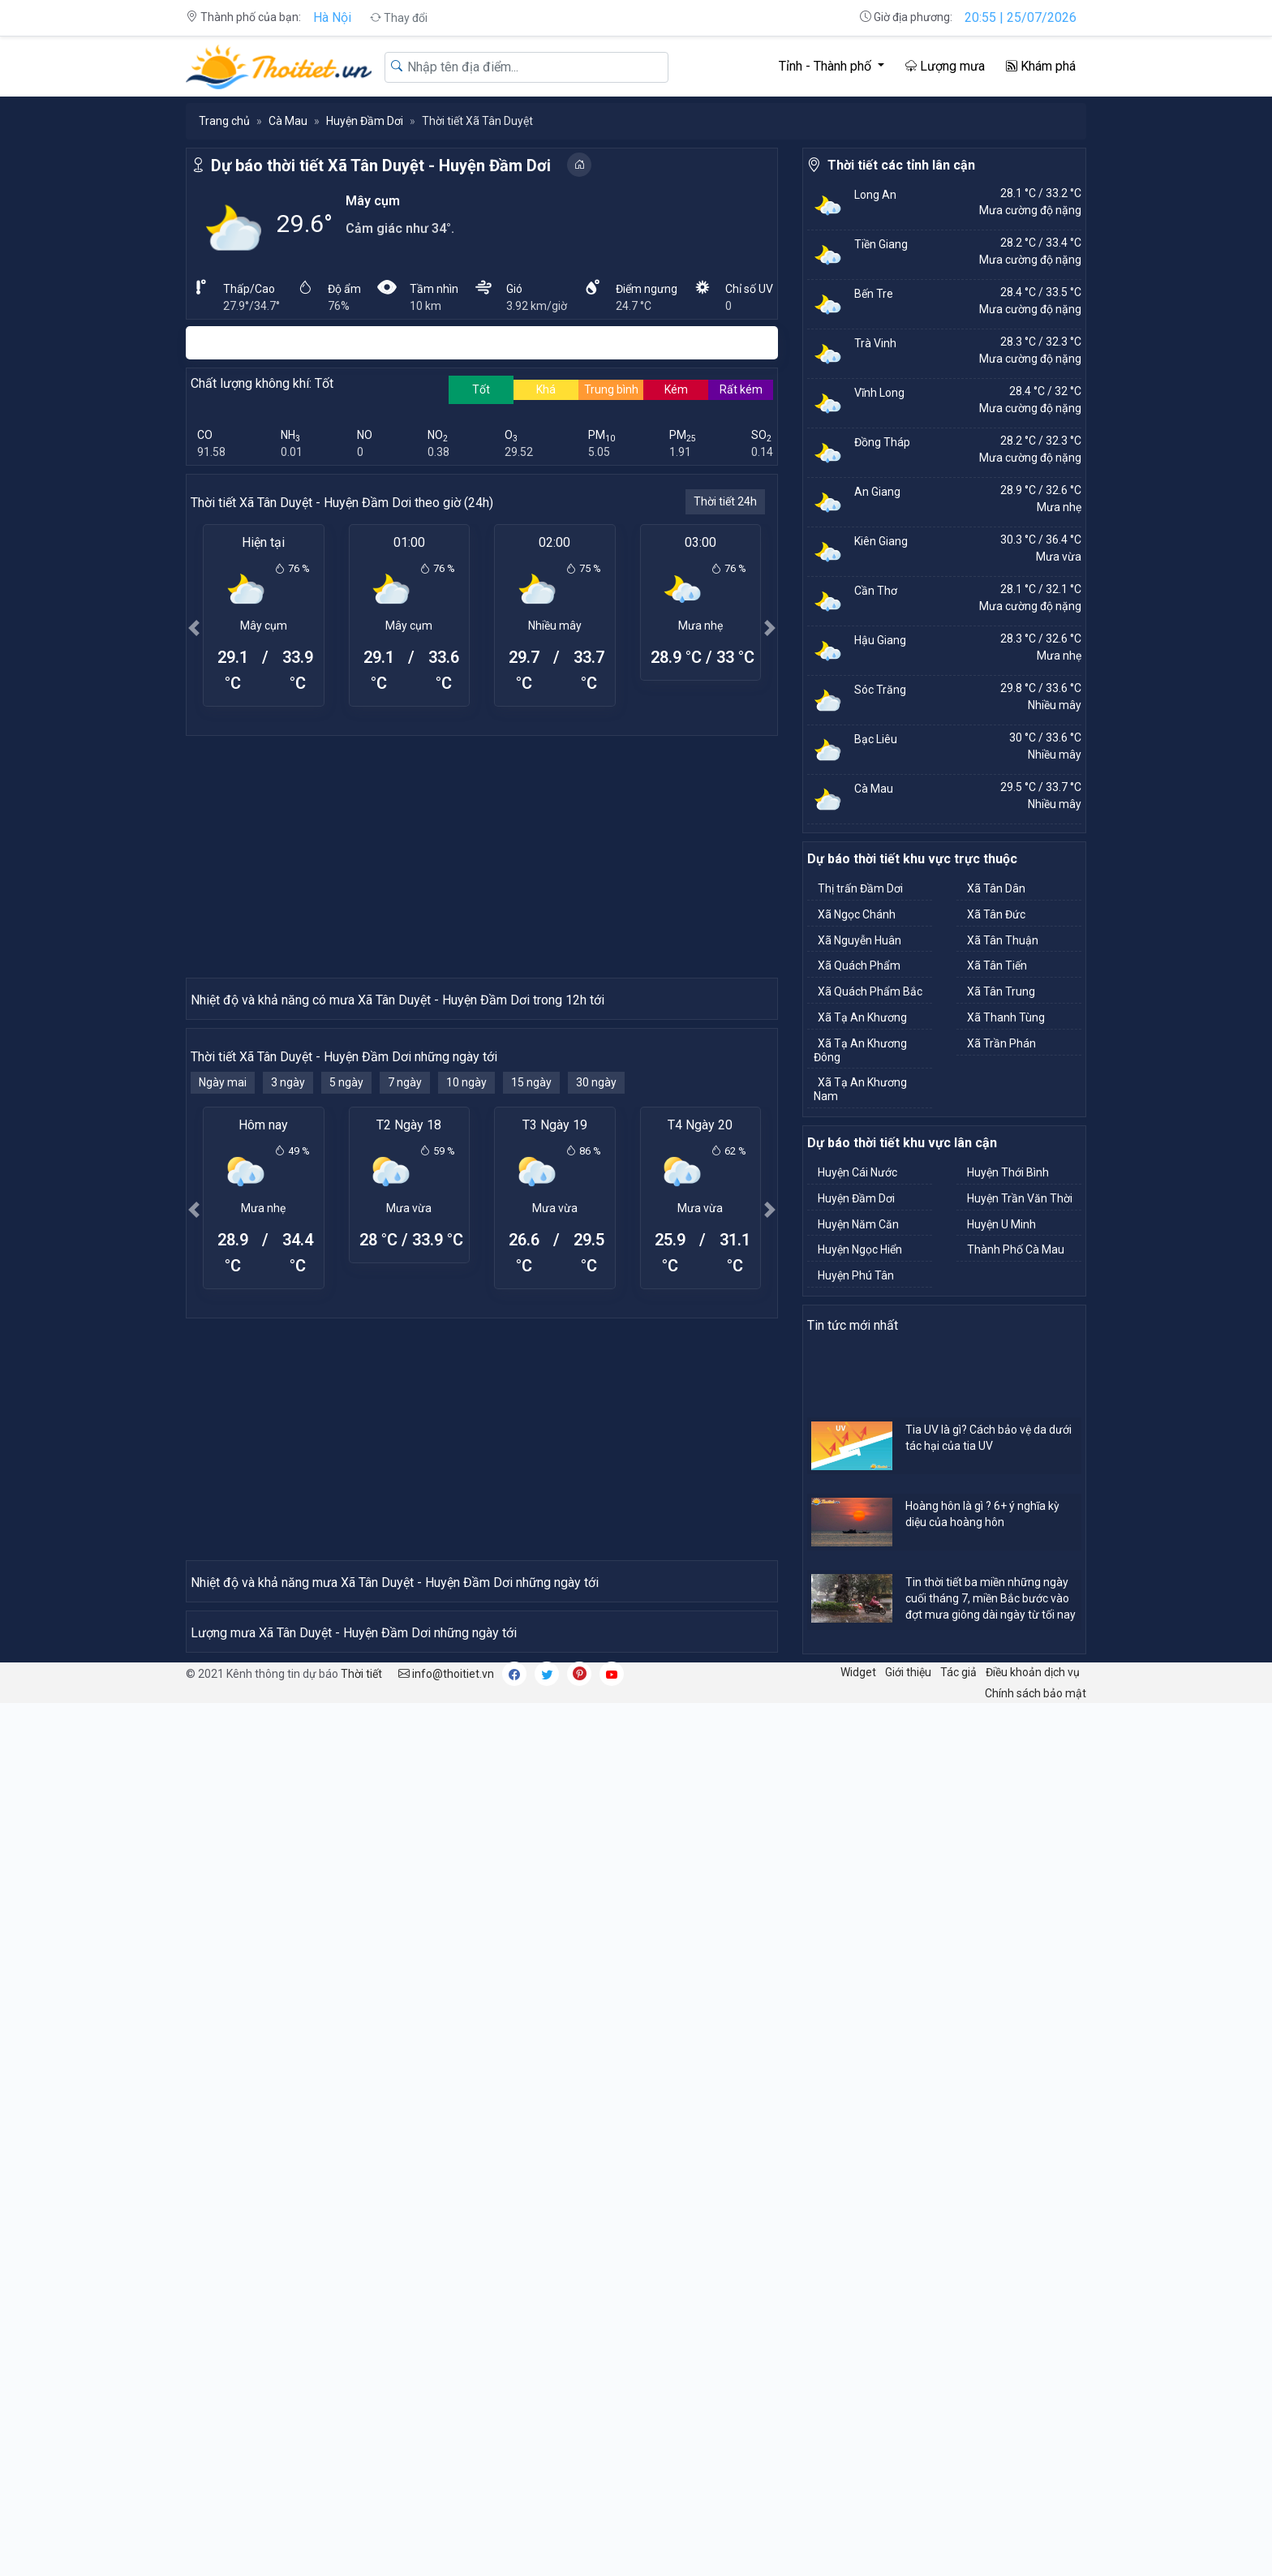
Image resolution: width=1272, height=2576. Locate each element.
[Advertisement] (482, 856)
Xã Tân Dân (996, 888)
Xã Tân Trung (1001, 991)
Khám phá (1041, 66)
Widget (858, 2544)
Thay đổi (399, 17)
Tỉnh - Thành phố (826, 66)
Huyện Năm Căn (858, 1224)
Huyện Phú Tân (856, 1275)
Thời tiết (361, 2545)
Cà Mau (288, 120)
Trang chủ (224, 120)
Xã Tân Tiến (997, 965)
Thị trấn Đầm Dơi (860, 888)
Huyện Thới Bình (1008, 1172)
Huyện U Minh (1001, 1224)
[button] (194, 627)
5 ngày (346, 1373)
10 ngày (466, 1373)
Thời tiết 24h (725, 501)
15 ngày (531, 1373)
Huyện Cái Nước (857, 1172)
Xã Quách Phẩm (859, 965)
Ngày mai (223, 1373)
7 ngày (405, 1373)
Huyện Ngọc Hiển (860, 1249)
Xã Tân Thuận (1002, 940)
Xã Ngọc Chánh (857, 914)
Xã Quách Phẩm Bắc (870, 991)
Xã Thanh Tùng (1006, 1017)
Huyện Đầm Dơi (364, 120)
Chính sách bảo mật (1035, 2565)
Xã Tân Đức (996, 914)
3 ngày (288, 1373)
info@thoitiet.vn (446, 2545)
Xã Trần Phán (1001, 1043)
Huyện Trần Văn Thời (1019, 1198)
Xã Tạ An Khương (862, 1017)
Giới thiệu (908, 2544)
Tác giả (958, 2544)
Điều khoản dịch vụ (1033, 2544)
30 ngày (596, 1373)
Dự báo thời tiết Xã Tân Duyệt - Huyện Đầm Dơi (381, 165)
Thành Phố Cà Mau (1015, 1249)
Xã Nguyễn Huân (859, 940)
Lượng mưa (945, 66)
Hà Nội (332, 17)
